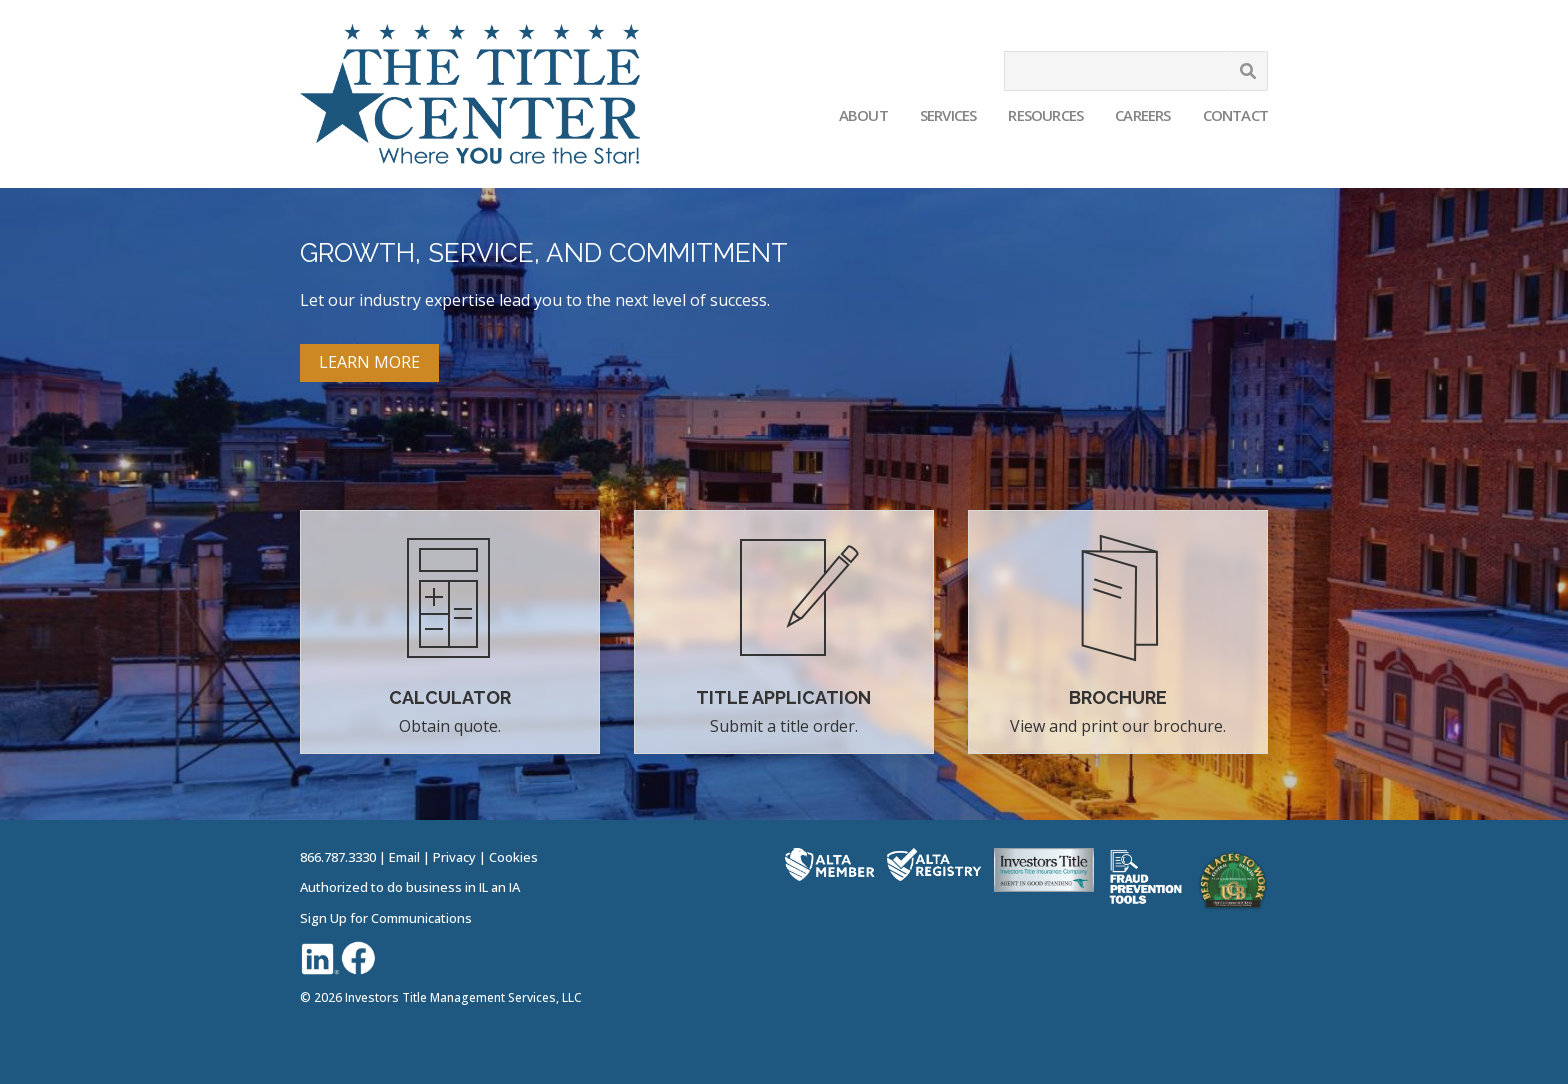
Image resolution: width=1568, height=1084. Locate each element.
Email (404, 857)
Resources (1045, 115)
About (863, 115)
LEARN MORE (369, 362)
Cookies (513, 857)
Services (948, 115)
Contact (1235, 115)
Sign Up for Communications (386, 918)
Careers (1142, 115)
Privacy (454, 857)
